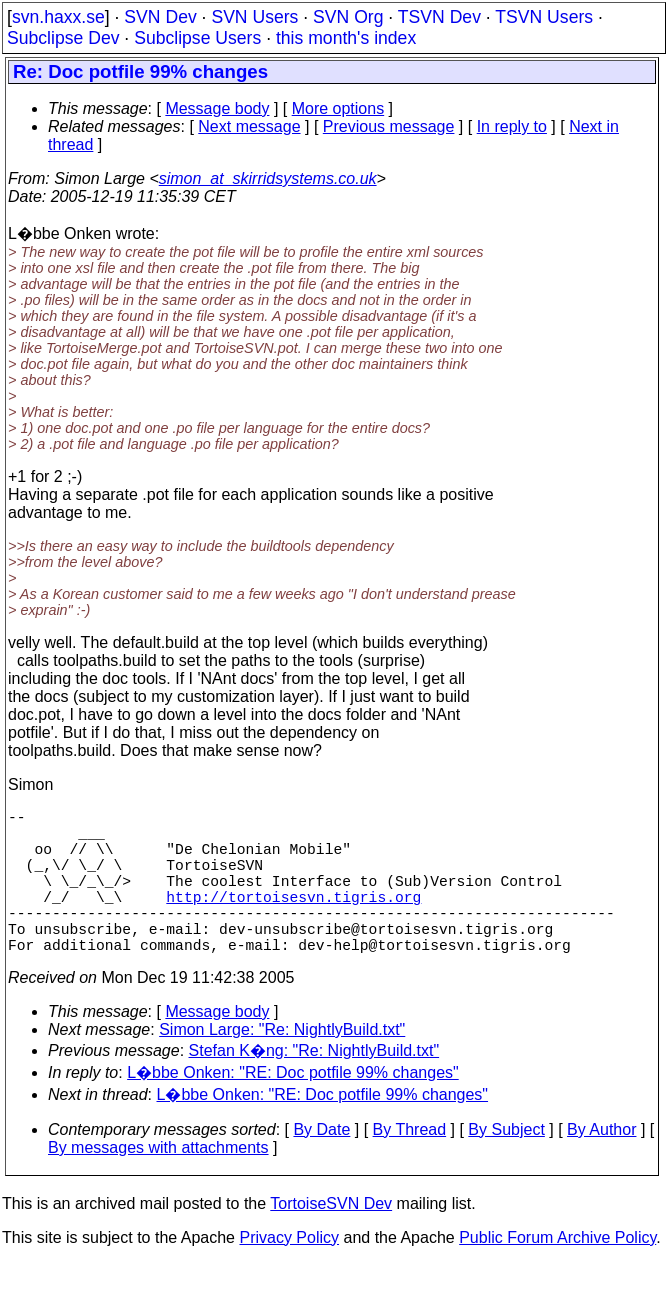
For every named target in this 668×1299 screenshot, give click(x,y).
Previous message (389, 126)
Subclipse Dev (63, 38)
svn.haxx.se (58, 17)
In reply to (512, 126)
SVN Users (254, 17)
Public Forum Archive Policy (557, 1273)
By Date (321, 1165)
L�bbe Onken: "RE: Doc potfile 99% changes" (293, 1108)
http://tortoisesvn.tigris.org (293, 920)
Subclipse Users (197, 38)
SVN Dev (160, 17)
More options (338, 108)
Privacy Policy (289, 1273)
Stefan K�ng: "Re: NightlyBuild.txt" (314, 1086)
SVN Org (348, 17)
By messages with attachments (158, 1183)
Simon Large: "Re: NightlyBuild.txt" (282, 1065)
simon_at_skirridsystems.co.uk (268, 178)
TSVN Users (544, 17)
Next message (249, 126)
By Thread (410, 1165)
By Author (601, 1165)
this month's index (346, 38)
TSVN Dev (439, 17)
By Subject (506, 1165)
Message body (217, 108)
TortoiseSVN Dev (331, 1239)
